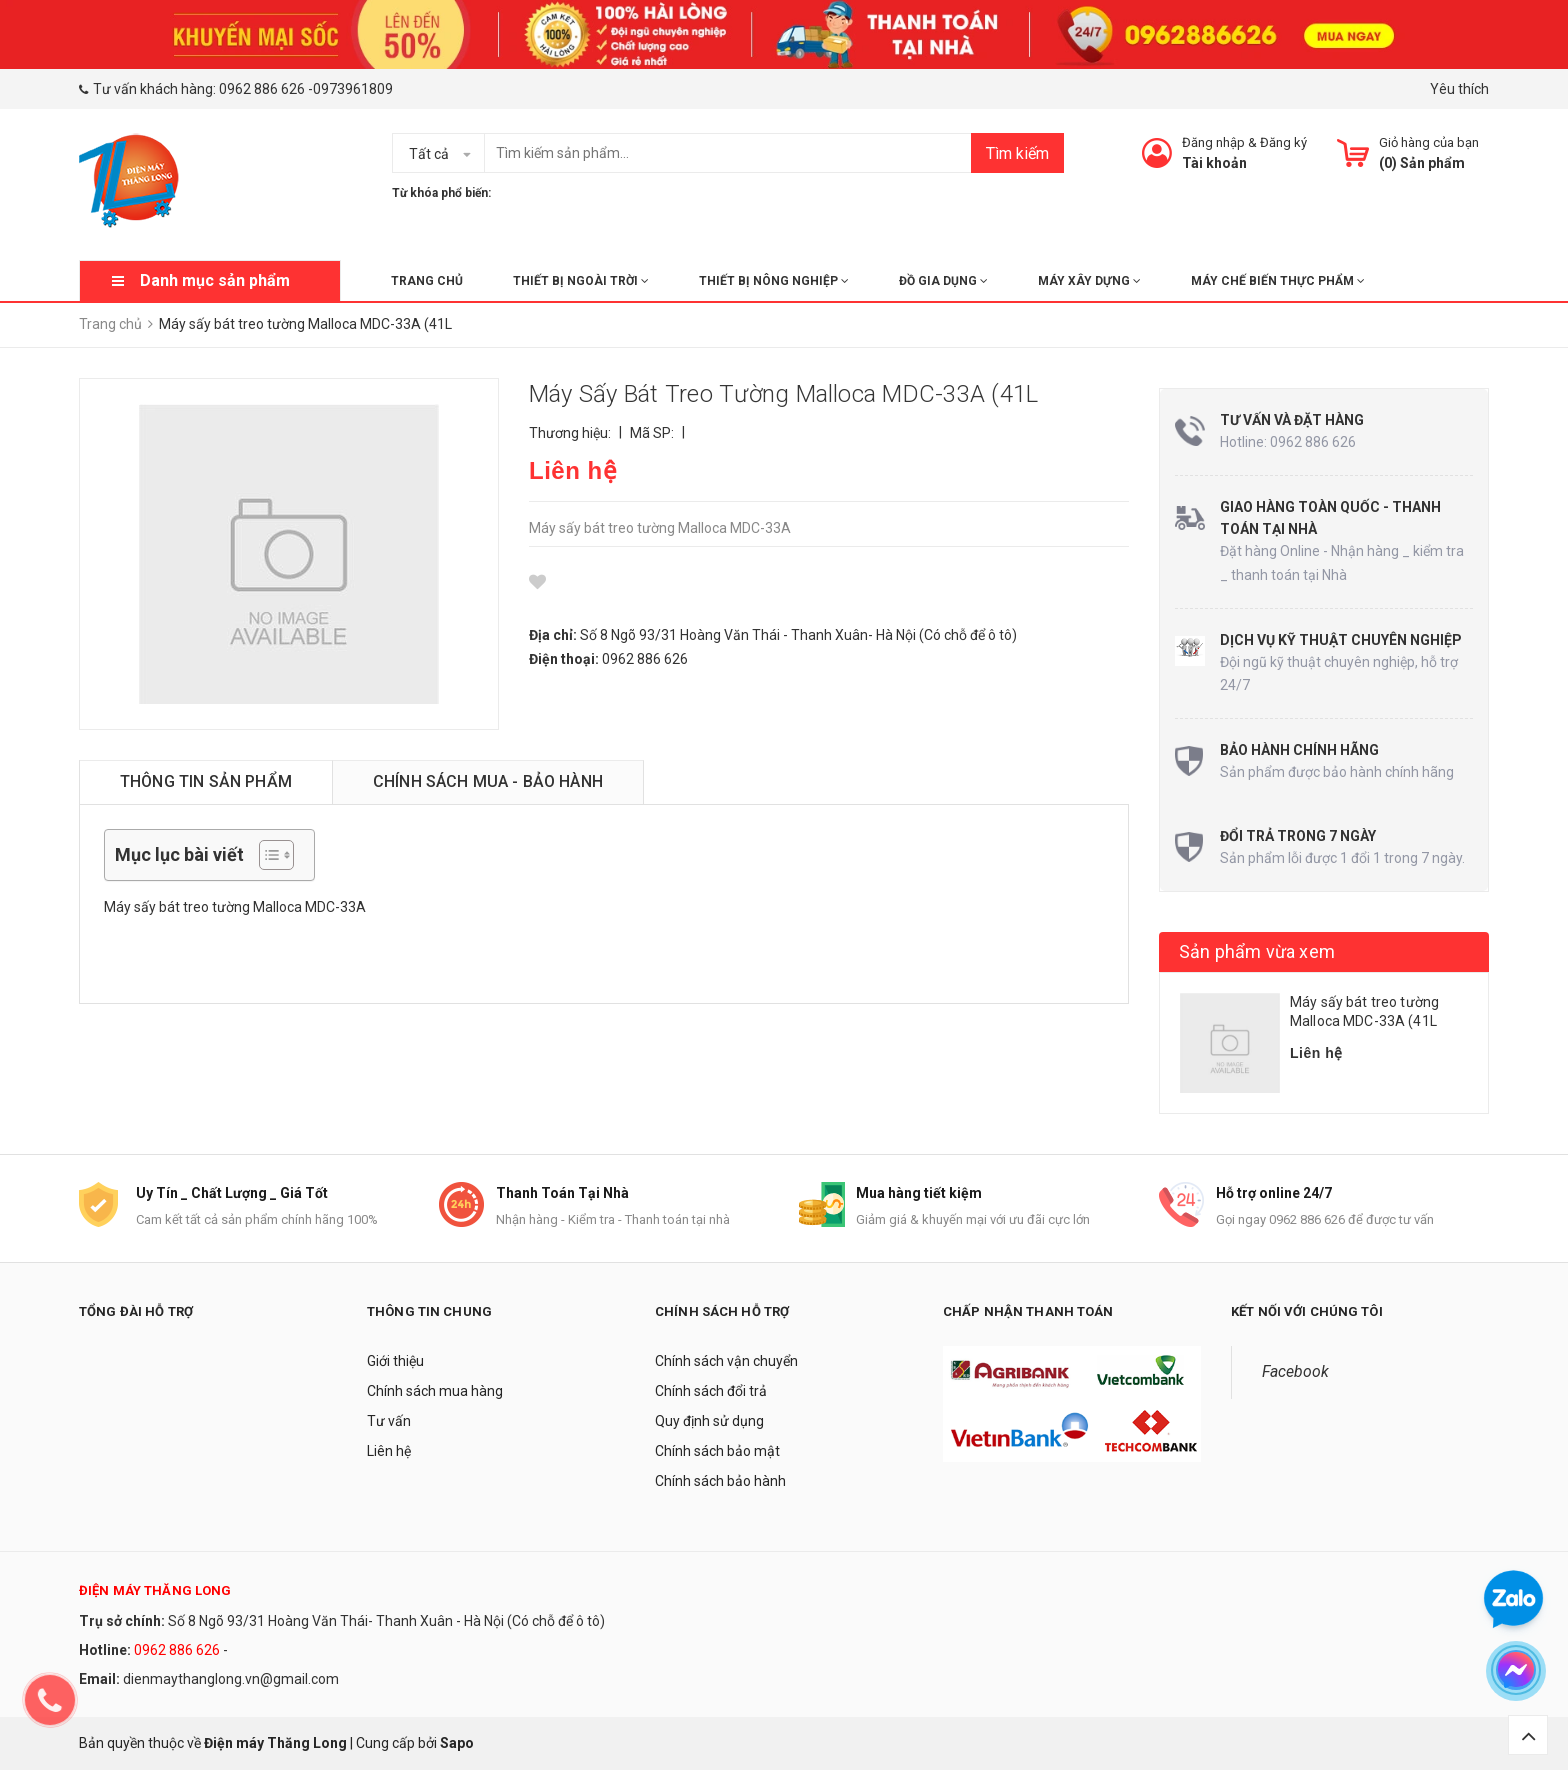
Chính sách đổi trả (711, 1391)
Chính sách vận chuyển (726, 1361)
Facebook (1295, 1371)
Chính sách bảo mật (717, 1451)
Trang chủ (427, 281)
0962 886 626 (262, 89)
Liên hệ (389, 1451)
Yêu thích (1459, 89)
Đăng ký (1283, 142)
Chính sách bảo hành (720, 1481)
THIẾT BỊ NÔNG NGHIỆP (774, 281)
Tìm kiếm (1017, 153)
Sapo (457, 1743)
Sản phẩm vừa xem (1257, 951)
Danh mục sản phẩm (215, 280)
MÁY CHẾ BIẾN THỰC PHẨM (1278, 281)
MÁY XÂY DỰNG (1089, 281)
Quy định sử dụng (709, 1421)
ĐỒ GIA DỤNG (943, 281)
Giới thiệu (395, 1361)
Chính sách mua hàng (435, 1391)
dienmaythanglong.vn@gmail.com (231, 1679)
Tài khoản (1214, 163)
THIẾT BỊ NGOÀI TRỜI (581, 281)
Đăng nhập (1213, 142)
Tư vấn (389, 1421)
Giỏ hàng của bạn (1429, 142)
